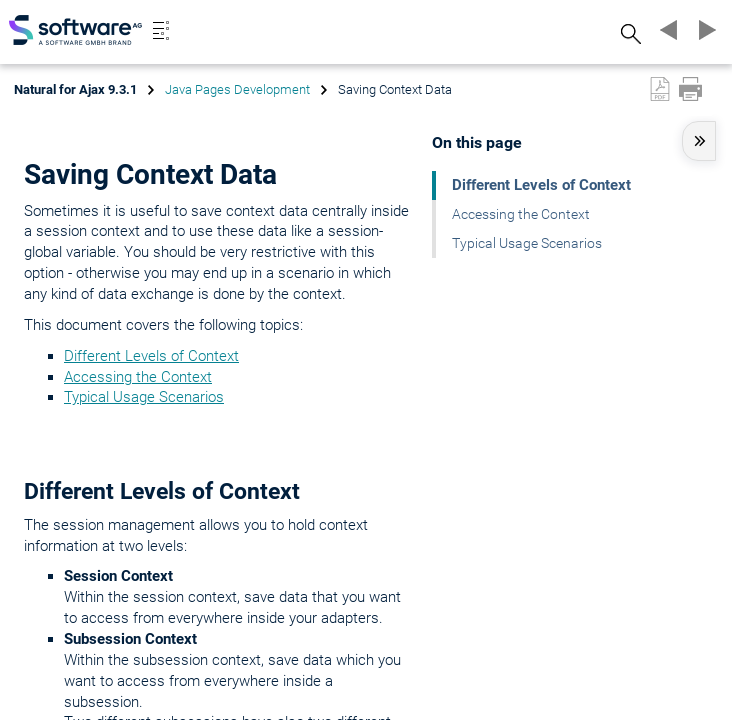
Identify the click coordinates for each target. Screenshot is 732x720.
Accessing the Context (138, 377)
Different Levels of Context (151, 356)
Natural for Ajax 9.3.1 (75, 89)
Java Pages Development (237, 89)
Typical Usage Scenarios (144, 397)
